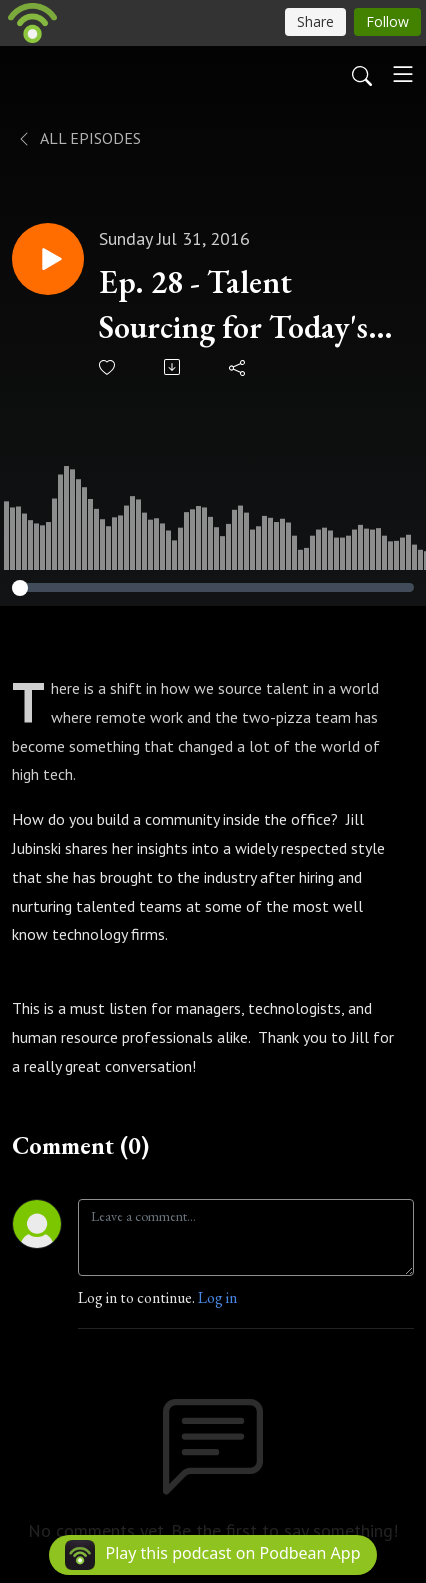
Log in (217, 1297)
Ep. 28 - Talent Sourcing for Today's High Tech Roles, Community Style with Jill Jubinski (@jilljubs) (233, 305)
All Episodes (78, 138)
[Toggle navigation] (403, 74)
